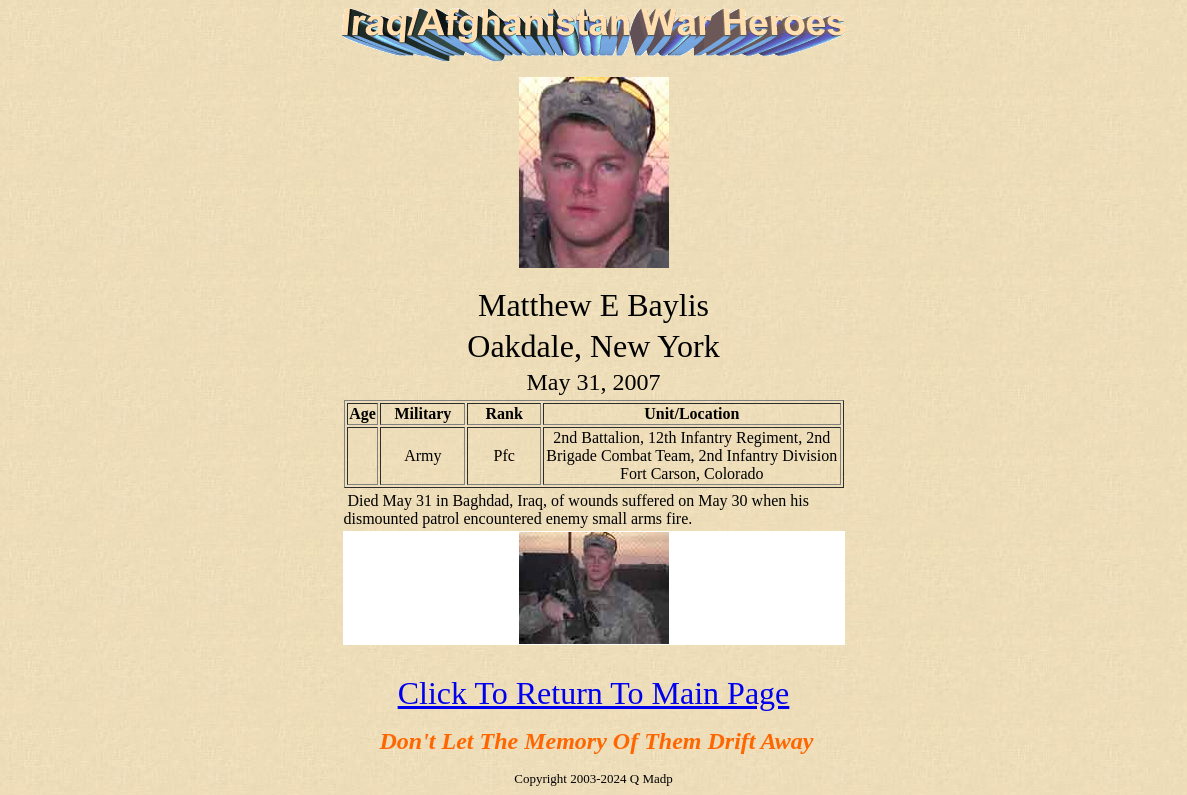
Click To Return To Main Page (594, 693)
